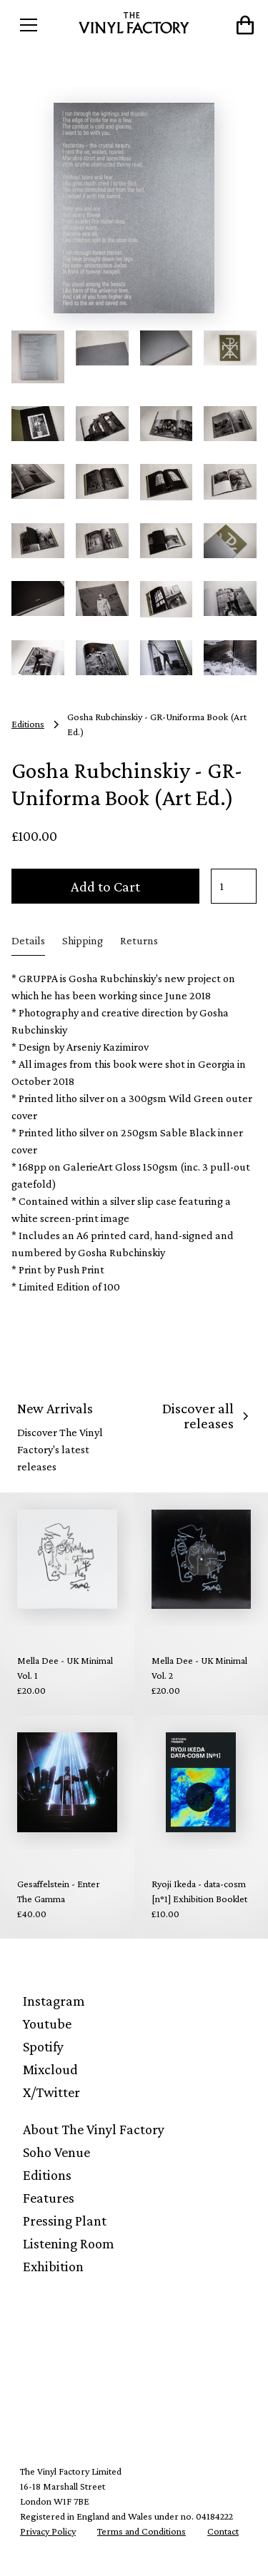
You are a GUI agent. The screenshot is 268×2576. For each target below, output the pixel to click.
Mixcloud (50, 2069)
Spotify (43, 2046)
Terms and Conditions (141, 2531)
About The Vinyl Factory (93, 2129)
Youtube (47, 2023)
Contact (223, 2531)
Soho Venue (56, 2152)
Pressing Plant (64, 2220)
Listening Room (68, 2243)
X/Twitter (51, 2092)
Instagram (54, 2001)
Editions (47, 2175)
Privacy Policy (48, 2531)
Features (48, 2198)
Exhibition (53, 2266)
